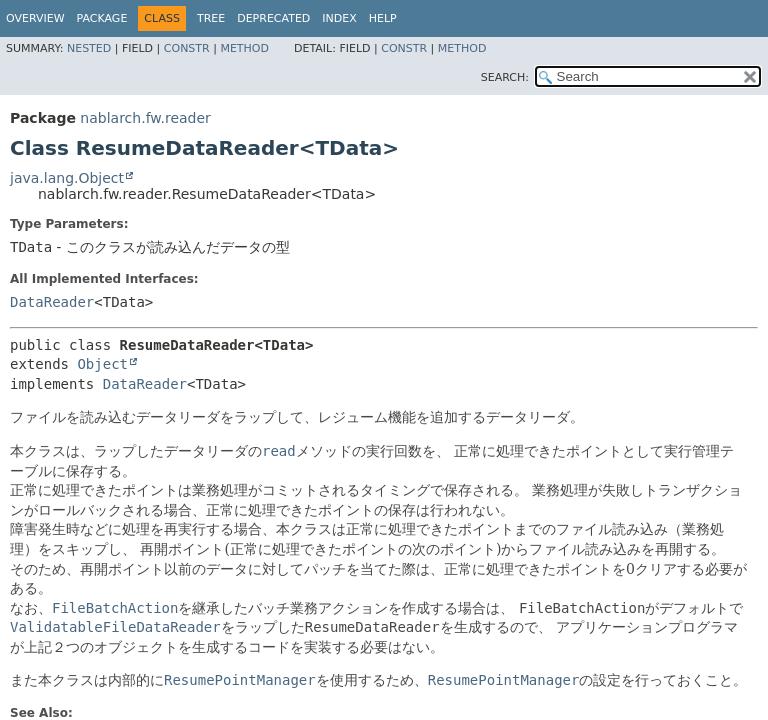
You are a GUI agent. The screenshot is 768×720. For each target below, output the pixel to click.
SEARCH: (505, 77)
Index (339, 18)
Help (383, 18)
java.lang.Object (67, 178)
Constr (187, 48)
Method (244, 48)
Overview (35, 18)
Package (102, 18)
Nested (89, 48)
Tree (211, 18)
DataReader (52, 302)
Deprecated (273, 18)
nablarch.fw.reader (145, 118)
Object (102, 364)
